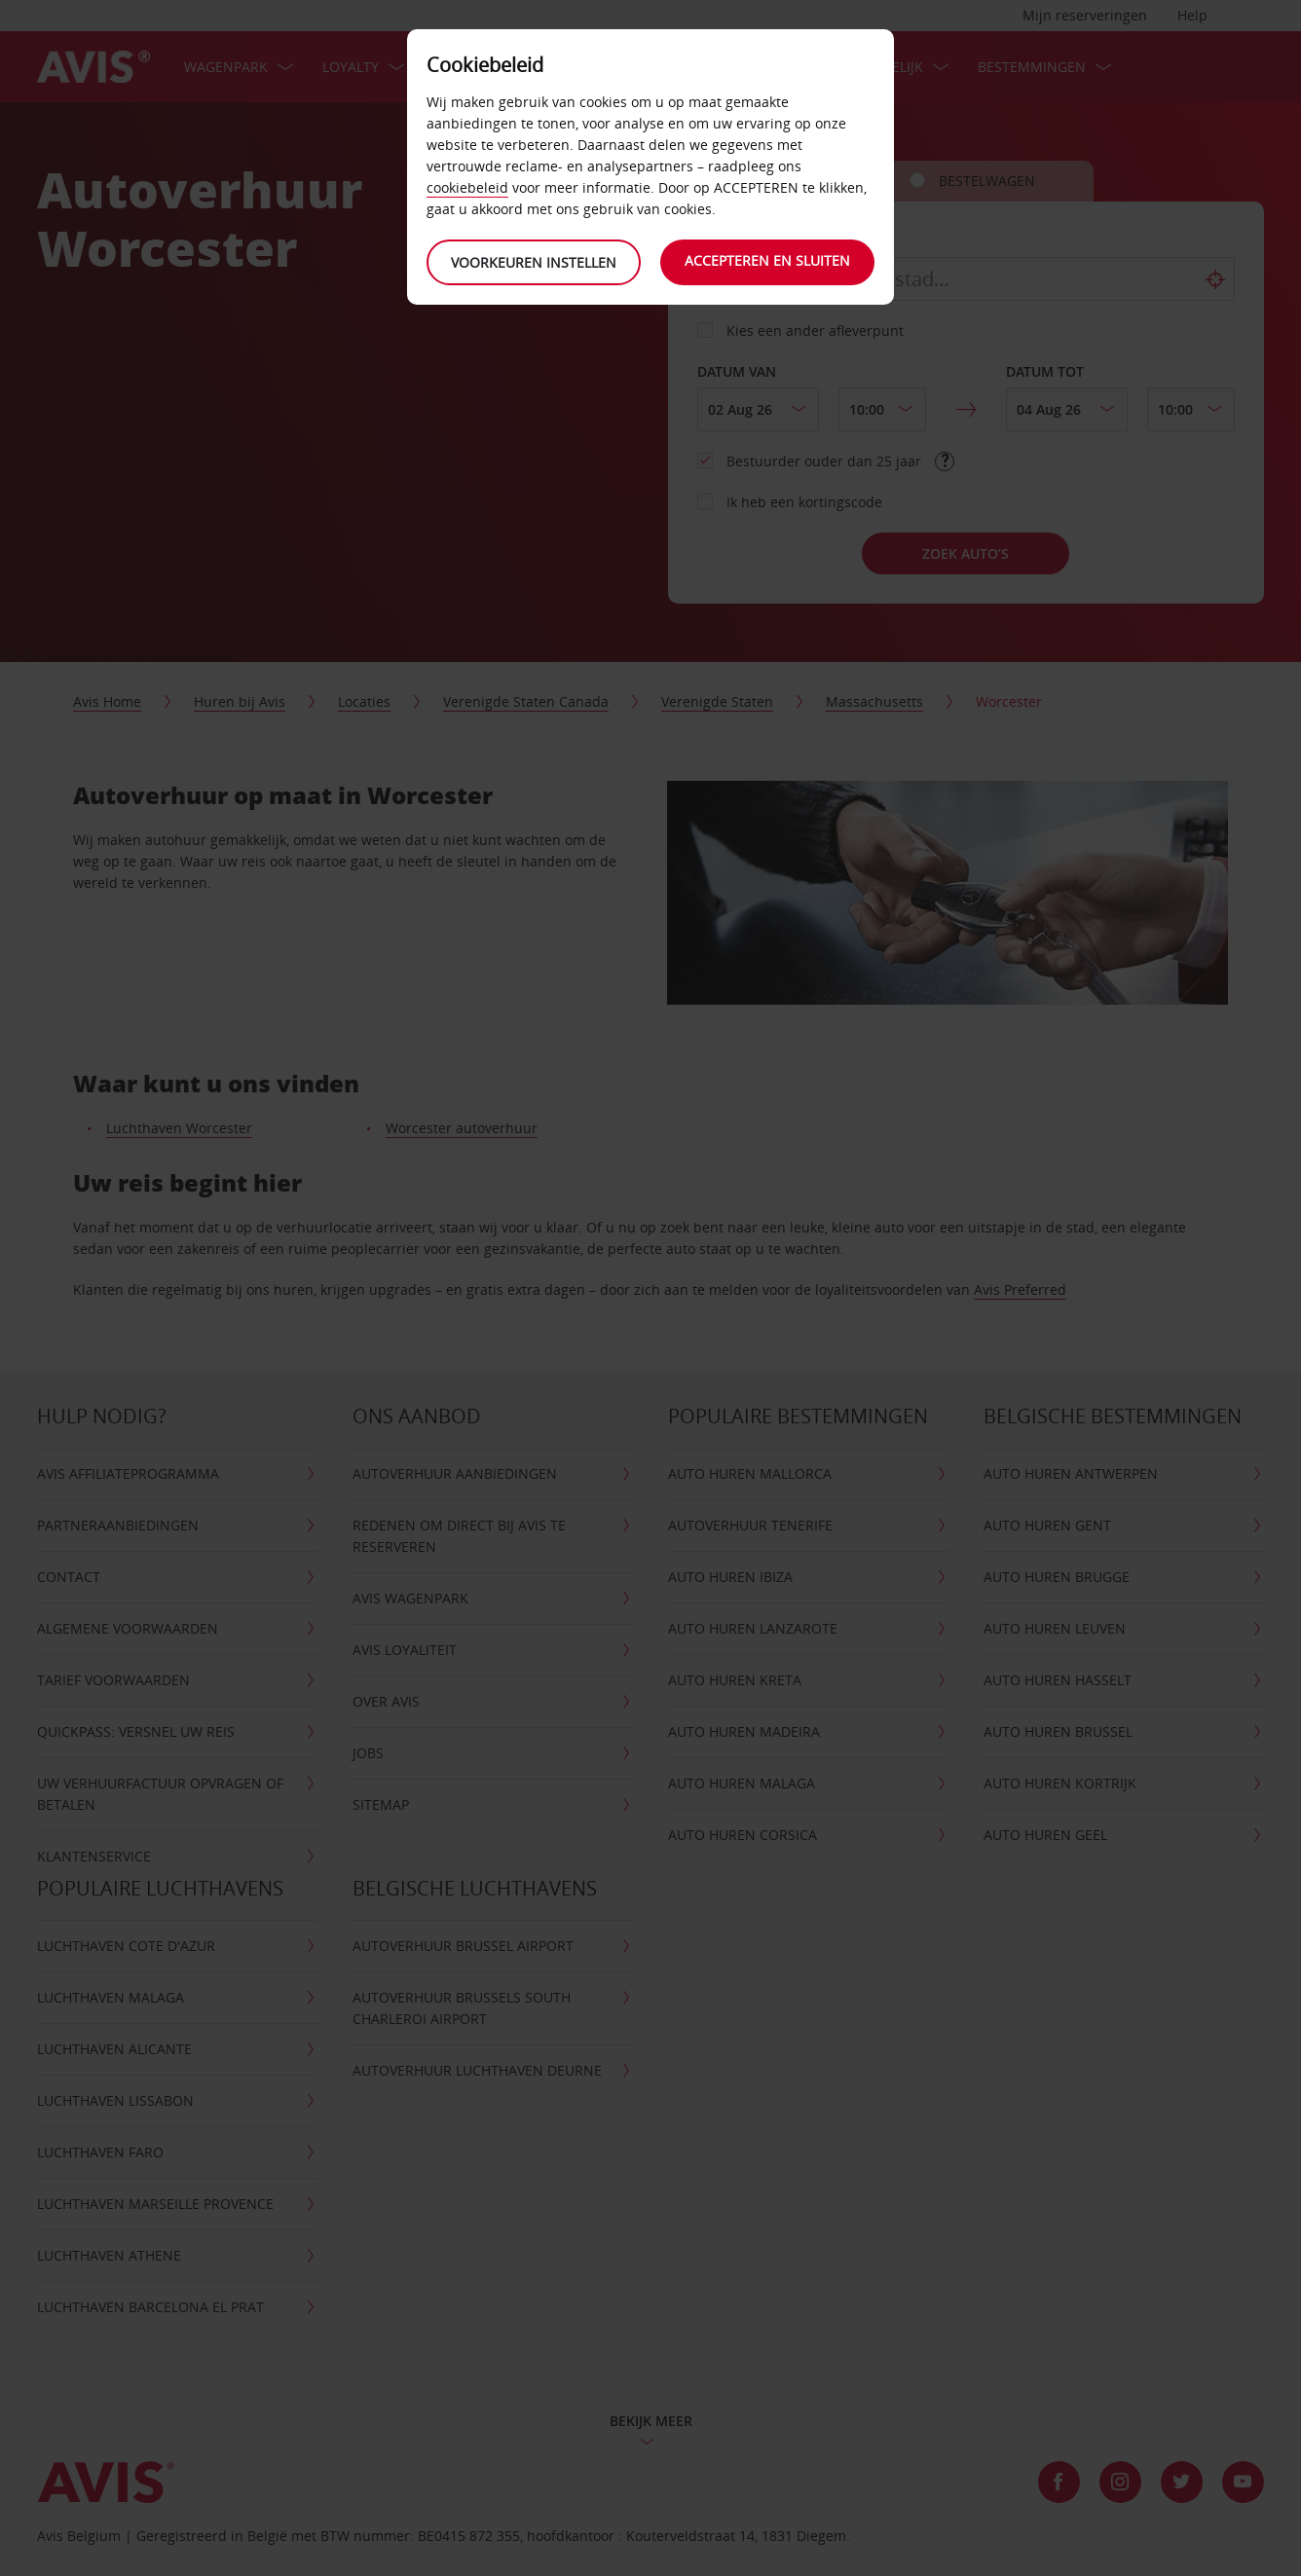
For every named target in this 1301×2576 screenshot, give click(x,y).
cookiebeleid (467, 187)
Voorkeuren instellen (533, 262)
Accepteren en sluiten (767, 260)
